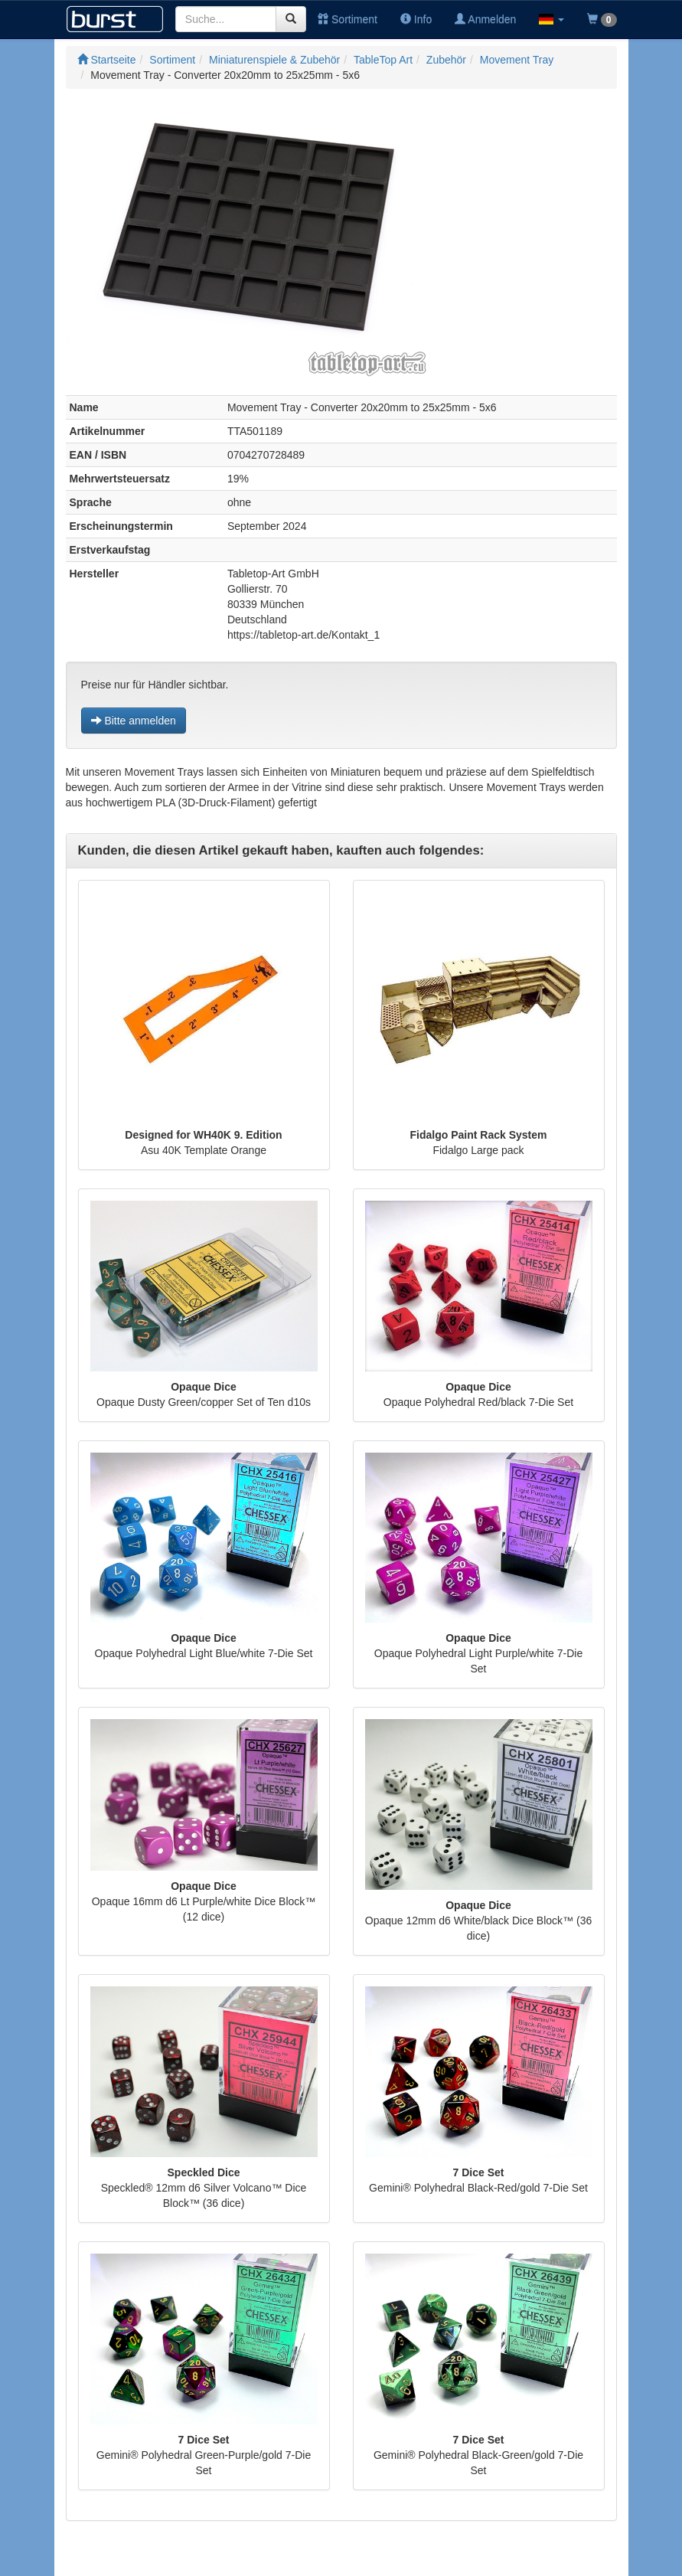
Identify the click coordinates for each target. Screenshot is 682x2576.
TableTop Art (383, 60)
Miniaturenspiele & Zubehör (274, 60)
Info (416, 19)
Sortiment (347, 19)
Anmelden (485, 19)
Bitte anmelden (133, 720)
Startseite (106, 60)
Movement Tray (516, 60)
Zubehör (446, 60)
